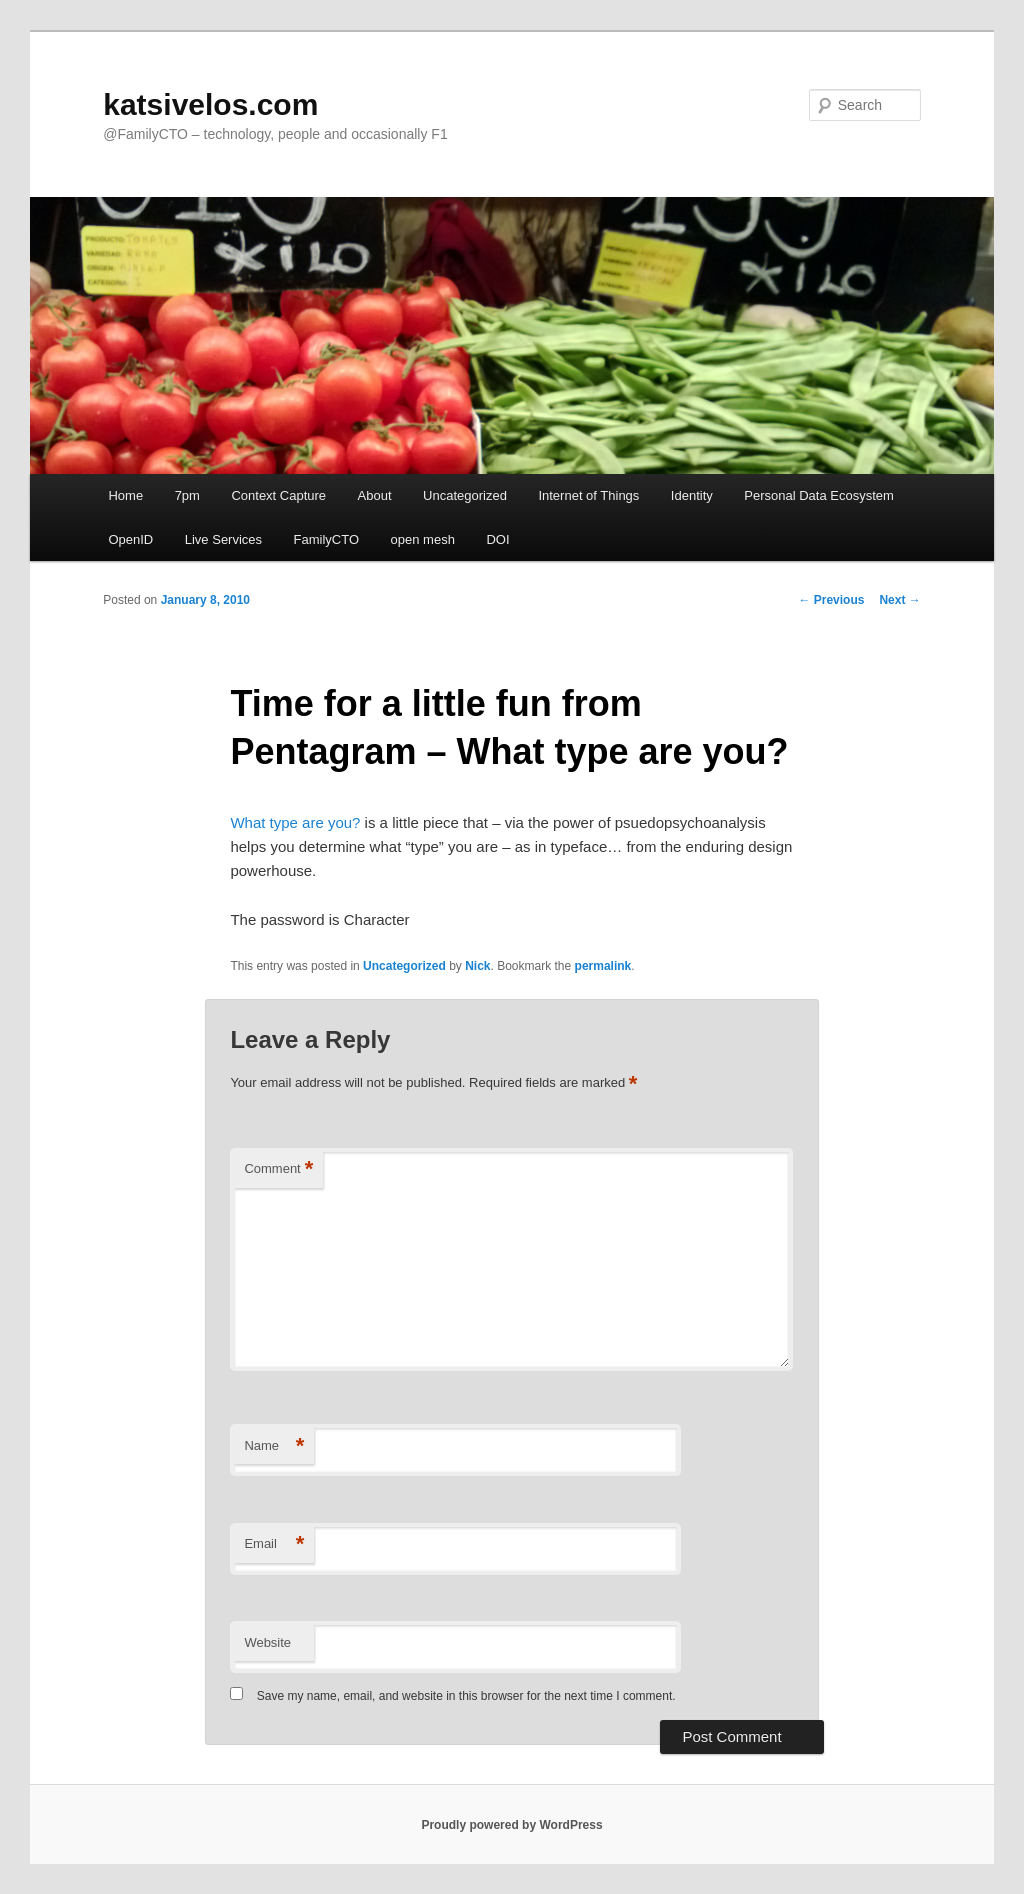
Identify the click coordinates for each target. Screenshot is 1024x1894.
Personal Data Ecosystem (819, 495)
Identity (692, 495)
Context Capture (278, 495)
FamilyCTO (326, 539)
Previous (831, 600)
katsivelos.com (210, 104)
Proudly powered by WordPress (511, 1825)
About (375, 495)
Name (274, 1446)
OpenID (130, 539)
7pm (187, 495)
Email (274, 1544)
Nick (477, 966)
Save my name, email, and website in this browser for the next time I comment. (466, 1696)
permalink (603, 966)
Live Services (223, 539)
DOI (497, 539)
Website (267, 1642)
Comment (278, 1169)
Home (125, 495)
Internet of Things (588, 495)
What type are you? (295, 822)
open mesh (423, 539)
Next (899, 600)
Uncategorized (465, 495)
